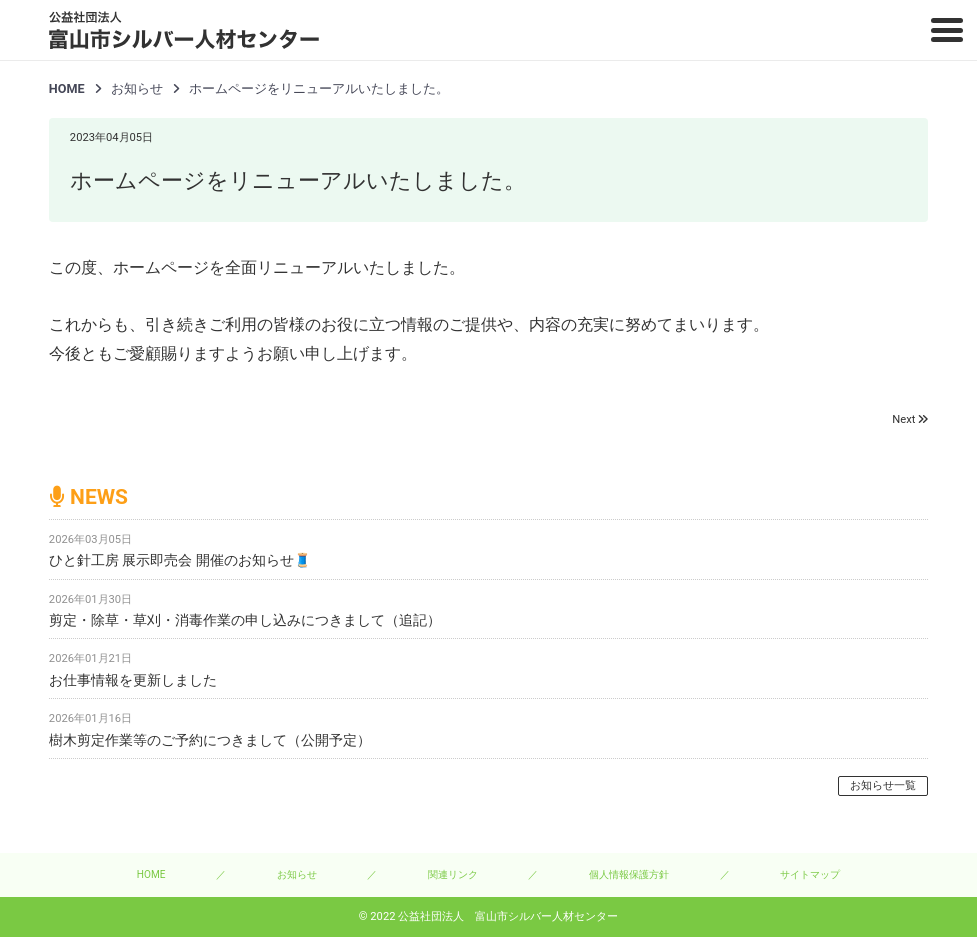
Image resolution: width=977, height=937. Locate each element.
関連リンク (453, 874)
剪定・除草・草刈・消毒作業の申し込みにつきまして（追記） (245, 620)
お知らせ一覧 (883, 785)
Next (903, 419)
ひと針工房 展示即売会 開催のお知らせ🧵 (180, 560)
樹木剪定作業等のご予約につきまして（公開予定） (210, 740)
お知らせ (297, 874)
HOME (67, 88)
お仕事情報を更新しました (133, 680)
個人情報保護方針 (629, 874)
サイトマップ (810, 874)
